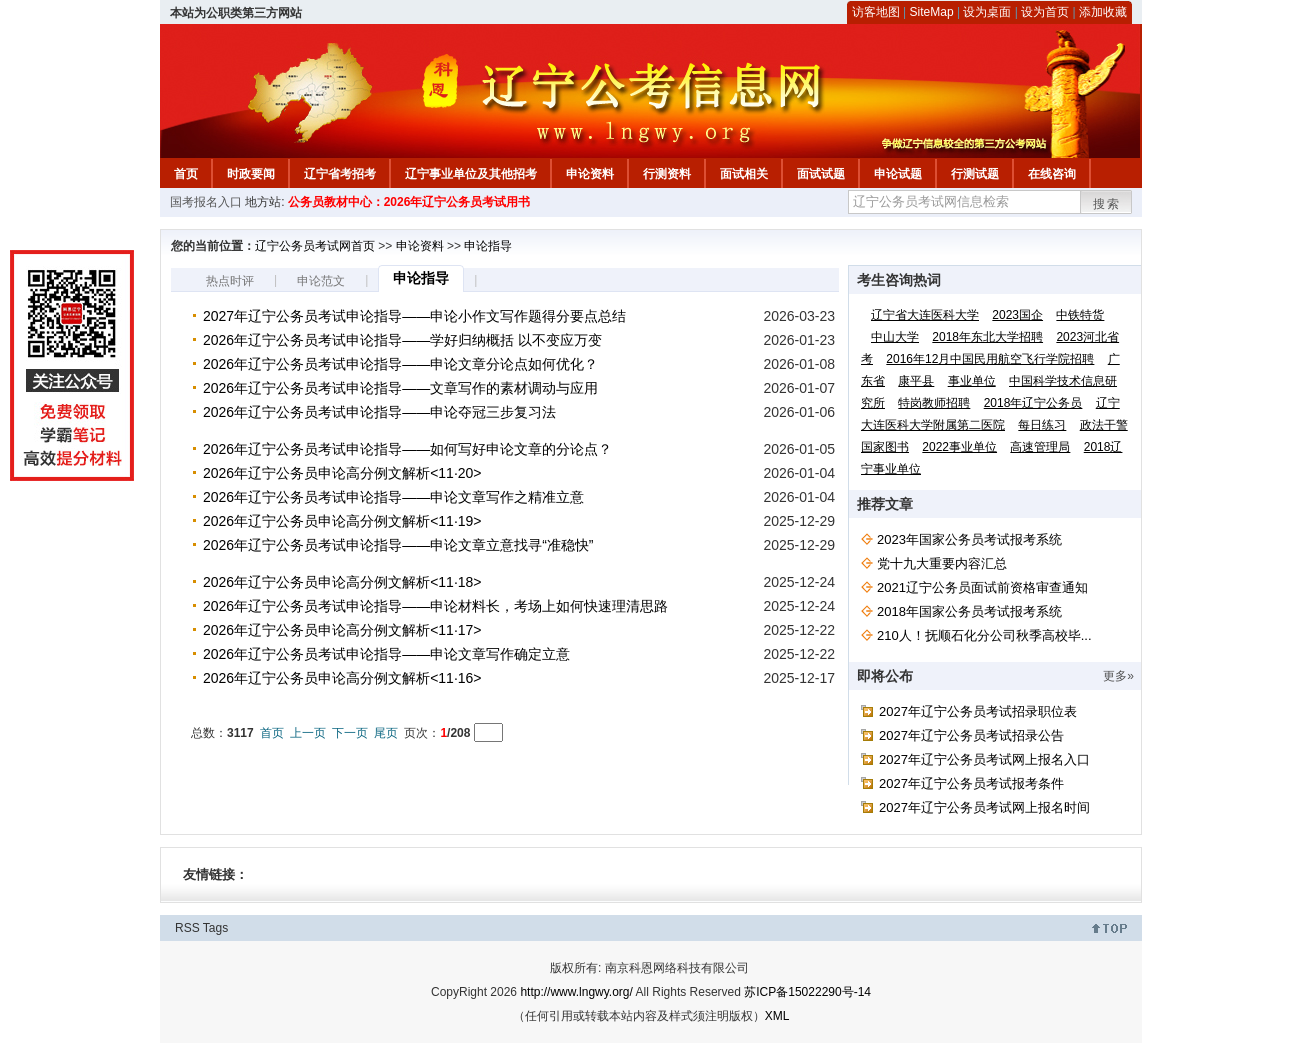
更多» (1118, 676)
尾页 (386, 733)
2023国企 (1017, 315)
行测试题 (975, 174)
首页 (186, 174)
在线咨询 (1052, 174)
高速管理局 (1040, 447)
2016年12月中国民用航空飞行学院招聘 (990, 359)
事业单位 (972, 381)
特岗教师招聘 (934, 403)
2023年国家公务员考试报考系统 (969, 539)
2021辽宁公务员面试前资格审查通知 (982, 587)
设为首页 (1045, 12)
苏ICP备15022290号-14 (807, 992)
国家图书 (885, 447)
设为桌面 (987, 12)
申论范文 (321, 281)
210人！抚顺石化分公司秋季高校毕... (984, 635)
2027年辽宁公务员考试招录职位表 (978, 711)
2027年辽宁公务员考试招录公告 (971, 735)
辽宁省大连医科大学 (925, 315)
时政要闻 (251, 174)
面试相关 (744, 174)
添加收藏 (1103, 12)
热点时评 (230, 281)
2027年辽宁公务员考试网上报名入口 (984, 759)
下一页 (350, 733)
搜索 (1107, 204)
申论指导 (488, 246)
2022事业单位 (959, 447)
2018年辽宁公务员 (1033, 403)
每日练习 (1042, 425)
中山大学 (895, 337)
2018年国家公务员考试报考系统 (969, 611)
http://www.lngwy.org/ (576, 992)
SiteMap (932, 12)
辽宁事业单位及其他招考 (471, 174)
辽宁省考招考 (340, 174)
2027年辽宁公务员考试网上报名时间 (984, 807)
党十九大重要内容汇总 (942, 563)
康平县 (916, 381)
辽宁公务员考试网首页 (315, 246)
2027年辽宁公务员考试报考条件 (971, 783)
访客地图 (876, 12)
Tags (215, 928)
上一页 (308, 733)
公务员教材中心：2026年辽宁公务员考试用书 (409, 202)
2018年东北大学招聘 (987, 337)
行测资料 (667, 174)
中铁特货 (1080, 315)
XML (777, 1016)
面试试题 (821, 174)
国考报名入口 (206, 202)
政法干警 (1104, 425)
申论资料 (590, 174)
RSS (187, 928)
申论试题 (898, 174)
